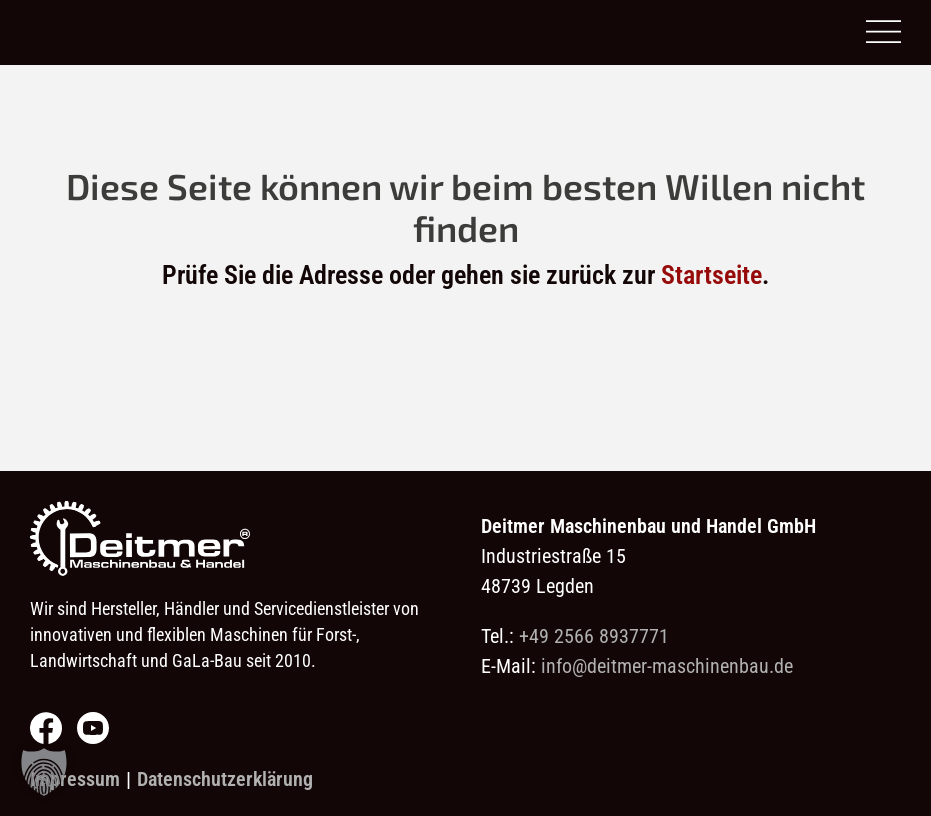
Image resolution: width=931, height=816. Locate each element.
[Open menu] (883, 32)
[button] (44, 772)
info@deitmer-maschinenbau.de (667, 666)
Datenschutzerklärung (225, 779)
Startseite (711, 275)
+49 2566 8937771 (594, 636)
